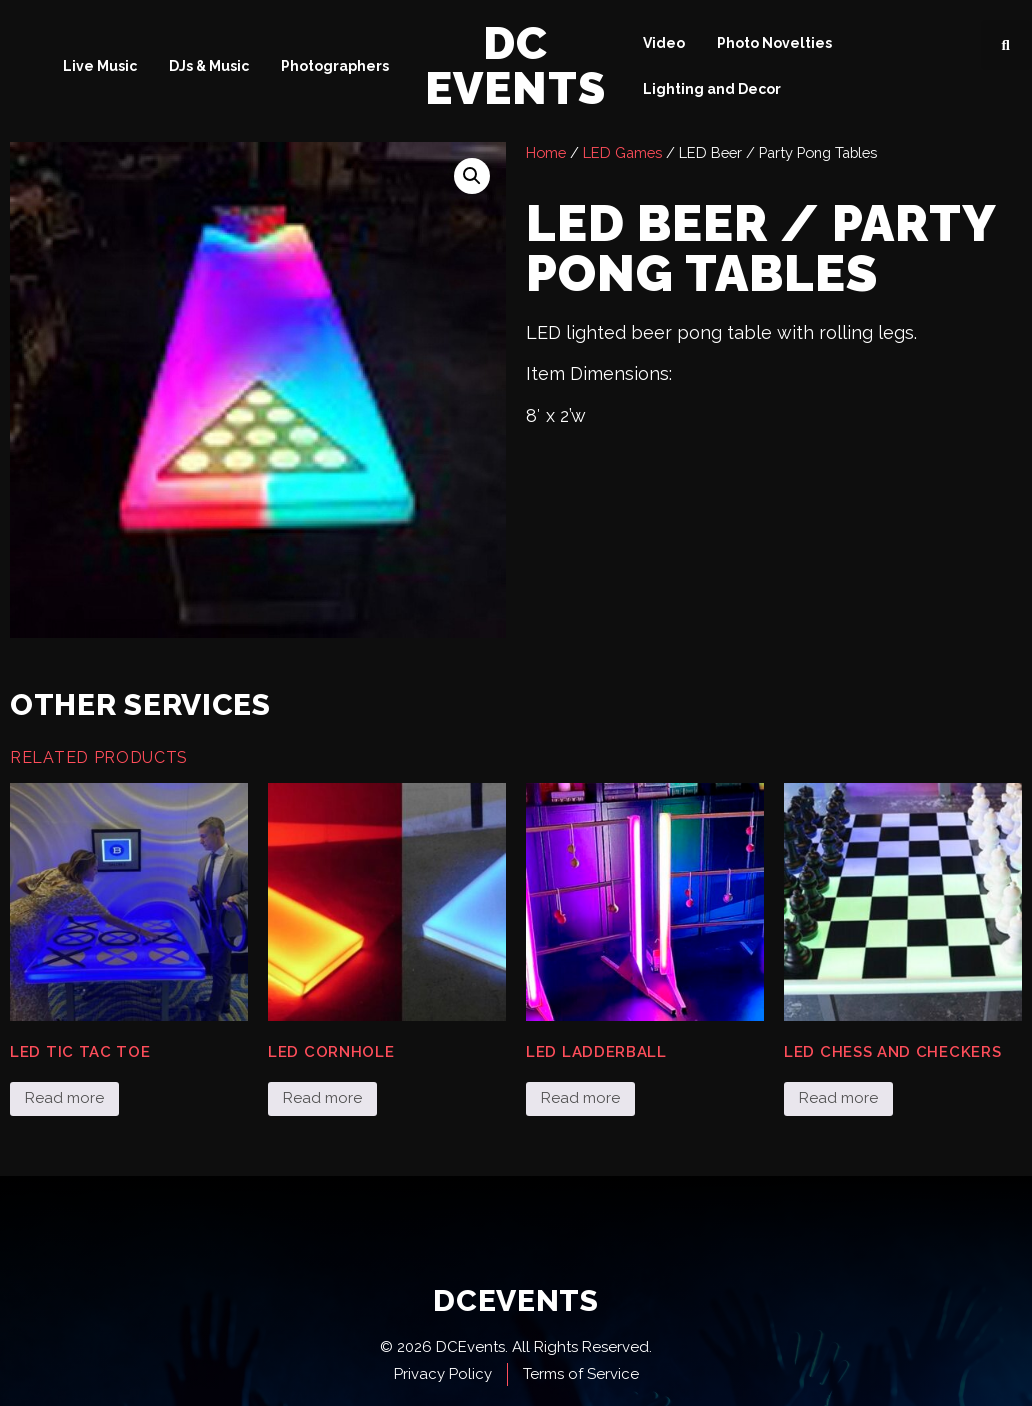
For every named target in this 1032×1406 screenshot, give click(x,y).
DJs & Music (209, 66)
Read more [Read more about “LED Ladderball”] (580, 1098)
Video (664, 43)
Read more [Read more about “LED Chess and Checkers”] (838, 1098)
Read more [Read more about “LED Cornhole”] (322, 1098)
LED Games (622, 152)
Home (546, 152)
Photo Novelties (774, 43)
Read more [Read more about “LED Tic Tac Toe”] (64, 1098)
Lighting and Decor (712, 89)
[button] (1006, 45)
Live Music (100, 66)
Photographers (335, 66)
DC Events (515, 66)
